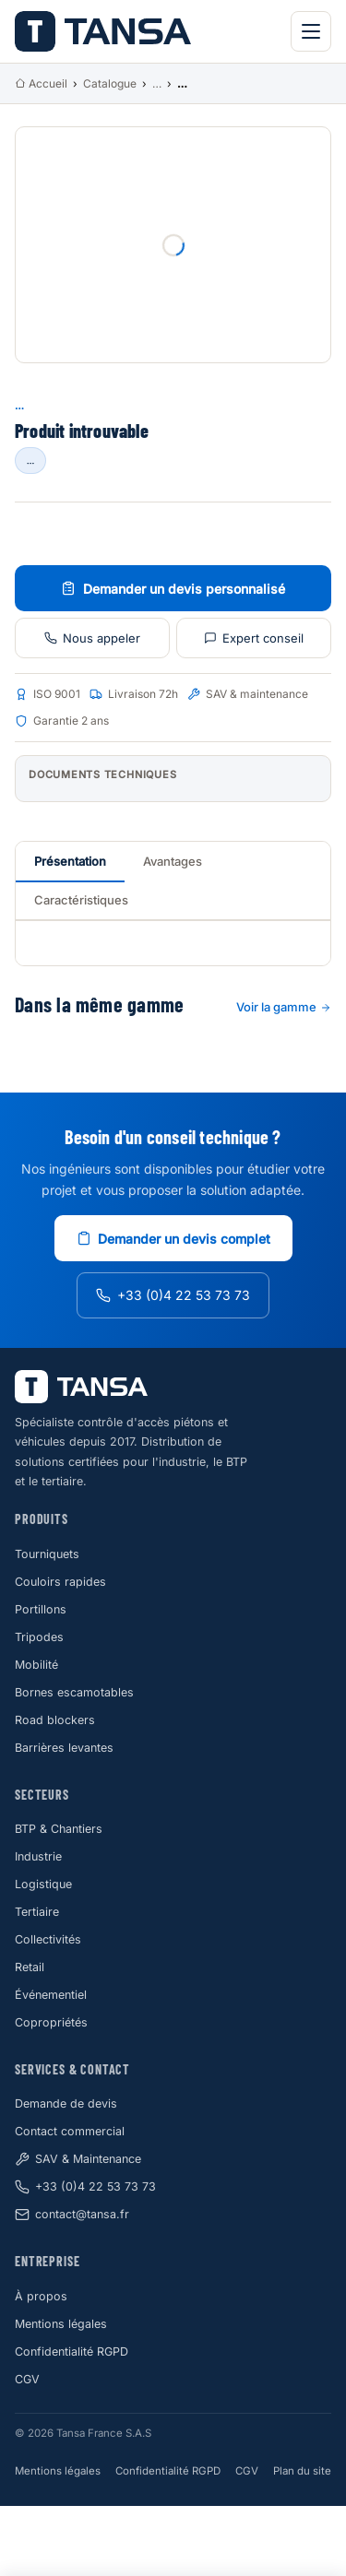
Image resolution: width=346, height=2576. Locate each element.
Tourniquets (47, 1554)
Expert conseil (254, 638)
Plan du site (302, 2470)
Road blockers (55, 1720)
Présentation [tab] (70, 861)
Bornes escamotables (74, 1692)
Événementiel (51, 1995)
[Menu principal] (311, 31)
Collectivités (48, 1939)
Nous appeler (92, 638)
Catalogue (110, 83)
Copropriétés (51, 2022)
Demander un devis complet (173, 1239)
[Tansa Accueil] (103, 31)
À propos (41, 2296)
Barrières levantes (64, 1748)
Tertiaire (37, 1912)
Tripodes (39, 1637)
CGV (27, 2379)
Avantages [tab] (172, 861)
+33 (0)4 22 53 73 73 (173, 1295)
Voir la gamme (283, 1006)
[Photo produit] (173, 244)
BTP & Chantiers (58, 1829)
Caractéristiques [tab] (81, 899)
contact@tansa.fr (72, 2214)
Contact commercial (70, 2131)
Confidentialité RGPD (71, 2351)
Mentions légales (61, 2324)
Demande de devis (66, 2103)
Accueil (41, 83)
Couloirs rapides (60, 1582)
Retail (29, 1967)
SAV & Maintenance (78, 2159)
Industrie (38, 1856)
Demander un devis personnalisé (173, 589)
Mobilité (36, 1665)
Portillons (40, 1609)
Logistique (43, 1884)
